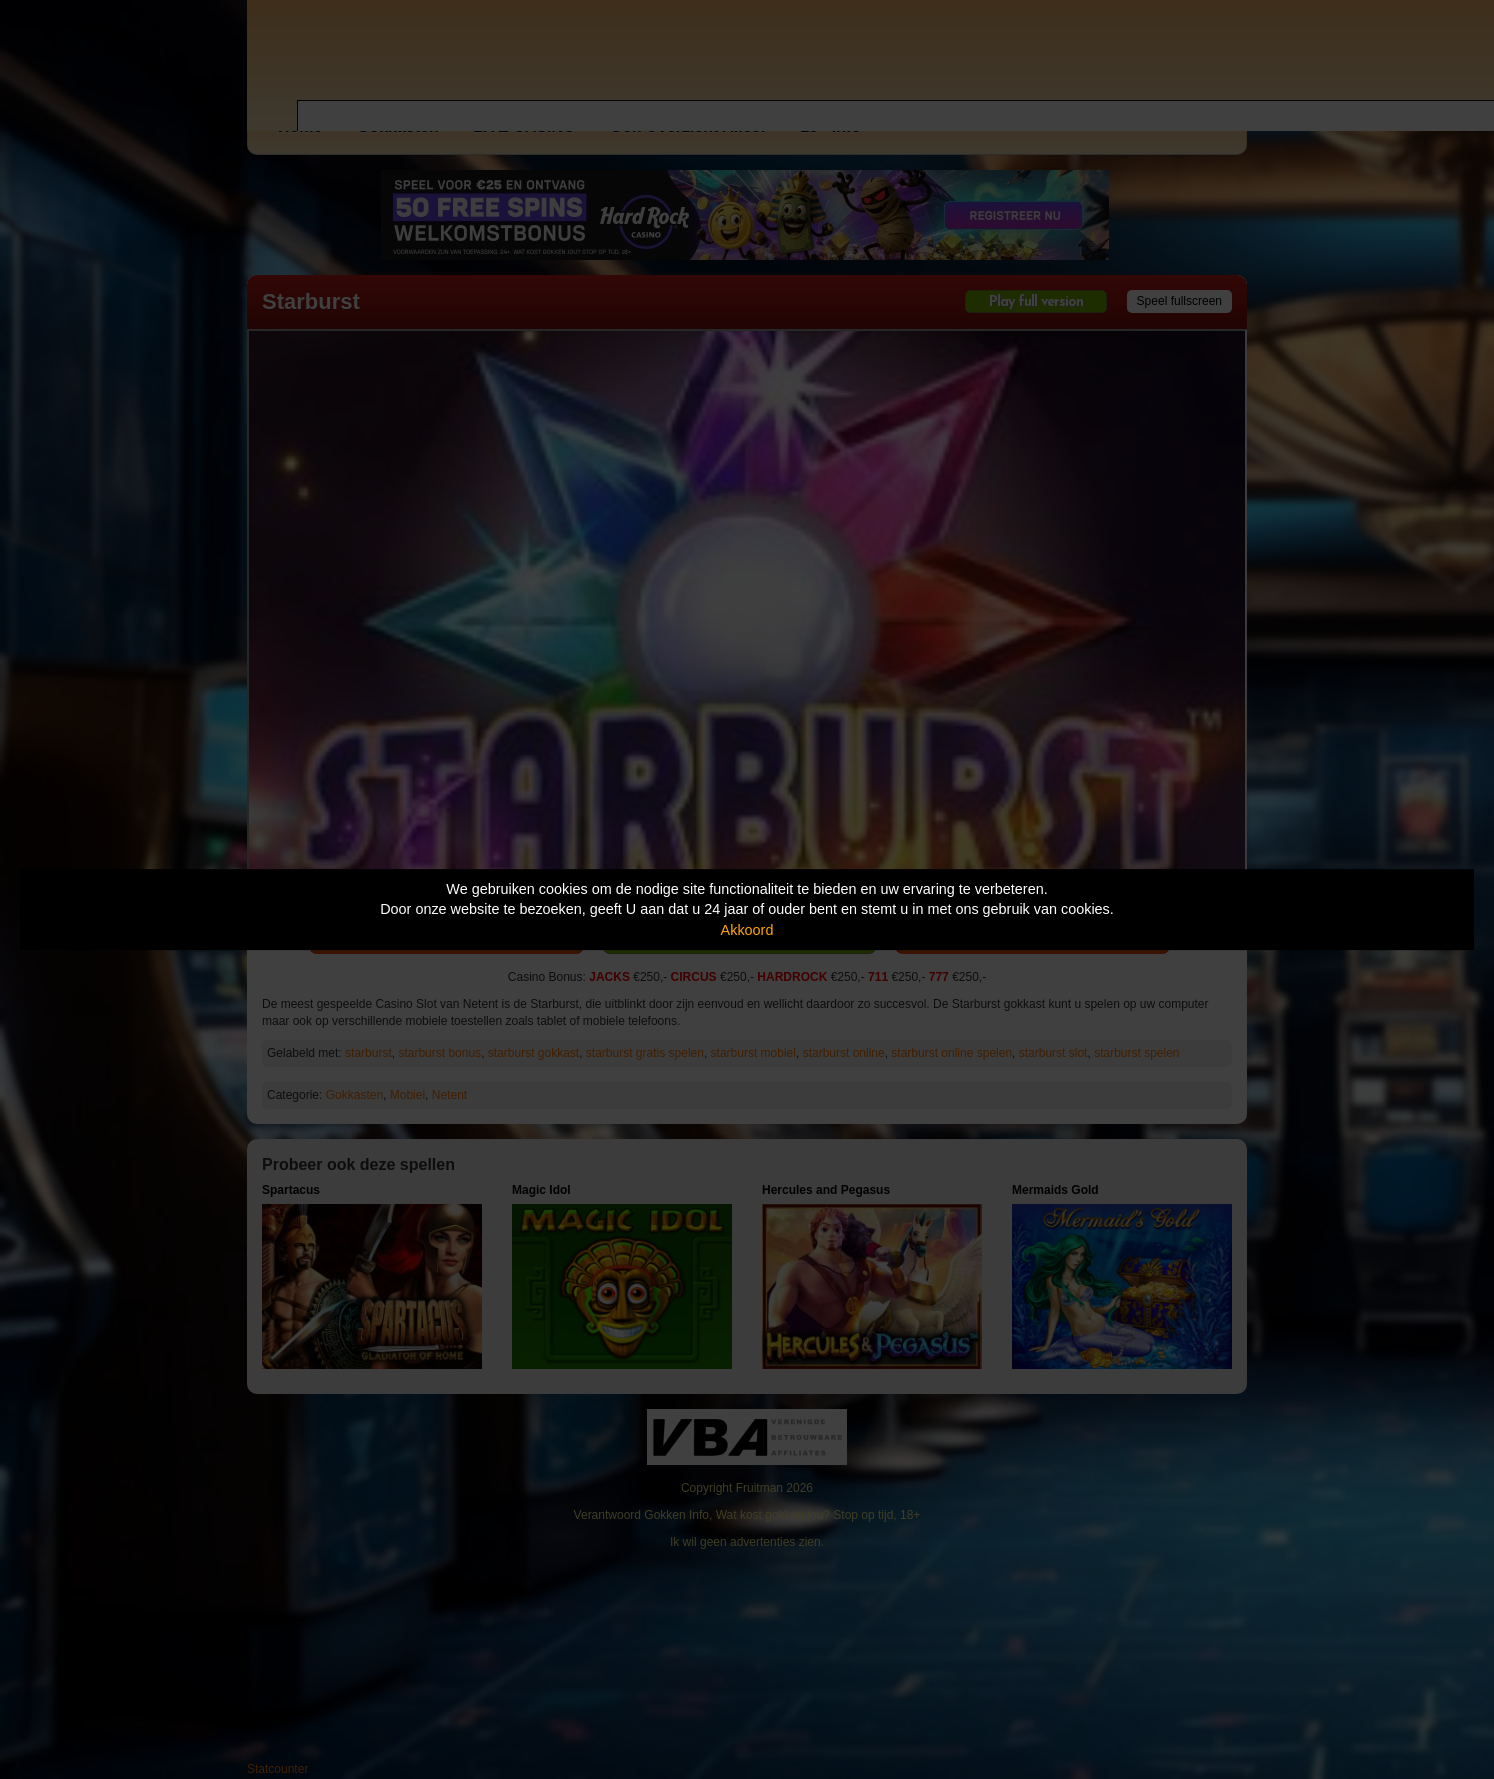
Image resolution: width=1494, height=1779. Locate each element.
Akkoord (747, 930)
